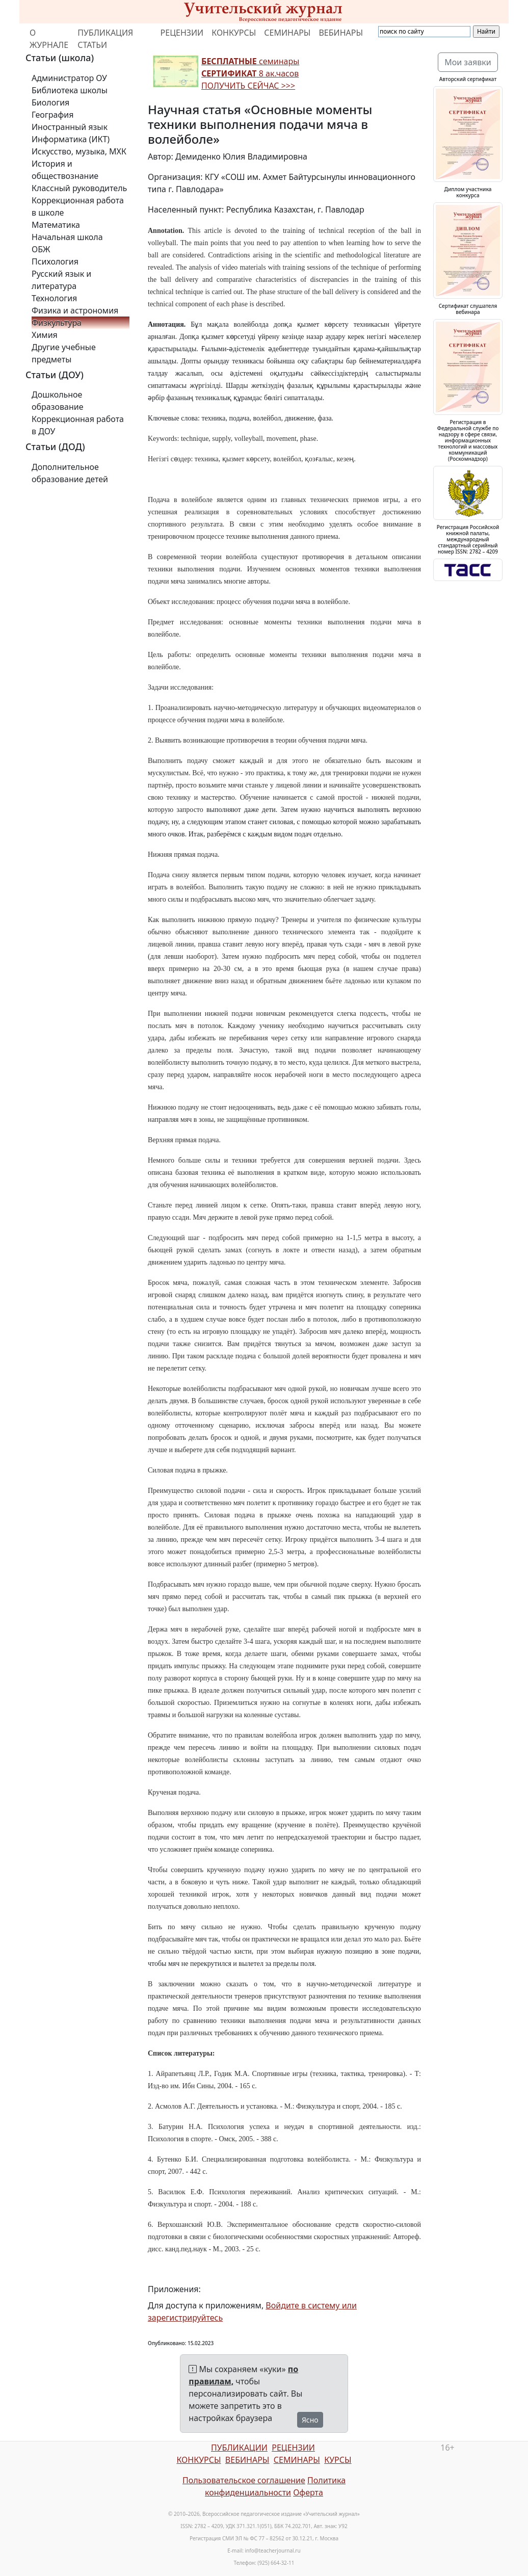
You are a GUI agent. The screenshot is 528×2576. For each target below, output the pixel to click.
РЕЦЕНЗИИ (182, 32)
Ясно (310, 2420)
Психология (55, 261)
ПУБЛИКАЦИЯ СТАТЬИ (105, 38)
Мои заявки (467, 62)
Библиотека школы (70, 90)
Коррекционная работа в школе (78, 206)
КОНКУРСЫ (234, 32)
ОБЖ (41, 249)
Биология (50, 102)
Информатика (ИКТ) (71, 139)
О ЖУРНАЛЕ (49, 38)
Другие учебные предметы (64, 353)
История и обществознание (65, 169)
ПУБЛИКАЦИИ (239, 2447)
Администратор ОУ (69, 78)
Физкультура (57, 322)
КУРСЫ (337, 2459)
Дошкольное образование (58, 400)
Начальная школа (67, 237)
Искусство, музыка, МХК (79, 151)
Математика (56, 224)
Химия (45, 334)
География (52, 114)
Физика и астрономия (75, 310)
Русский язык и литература (61, 280)
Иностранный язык (70, 127)
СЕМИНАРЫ (287, 32)
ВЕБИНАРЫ (341, 32)
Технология (54, 298)
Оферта (308, 2492)
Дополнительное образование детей (70, 473)
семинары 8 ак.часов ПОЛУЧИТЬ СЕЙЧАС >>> (250, 73)
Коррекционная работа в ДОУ (78, 425)
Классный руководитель (79, 188)
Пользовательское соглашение (243, 2480)
